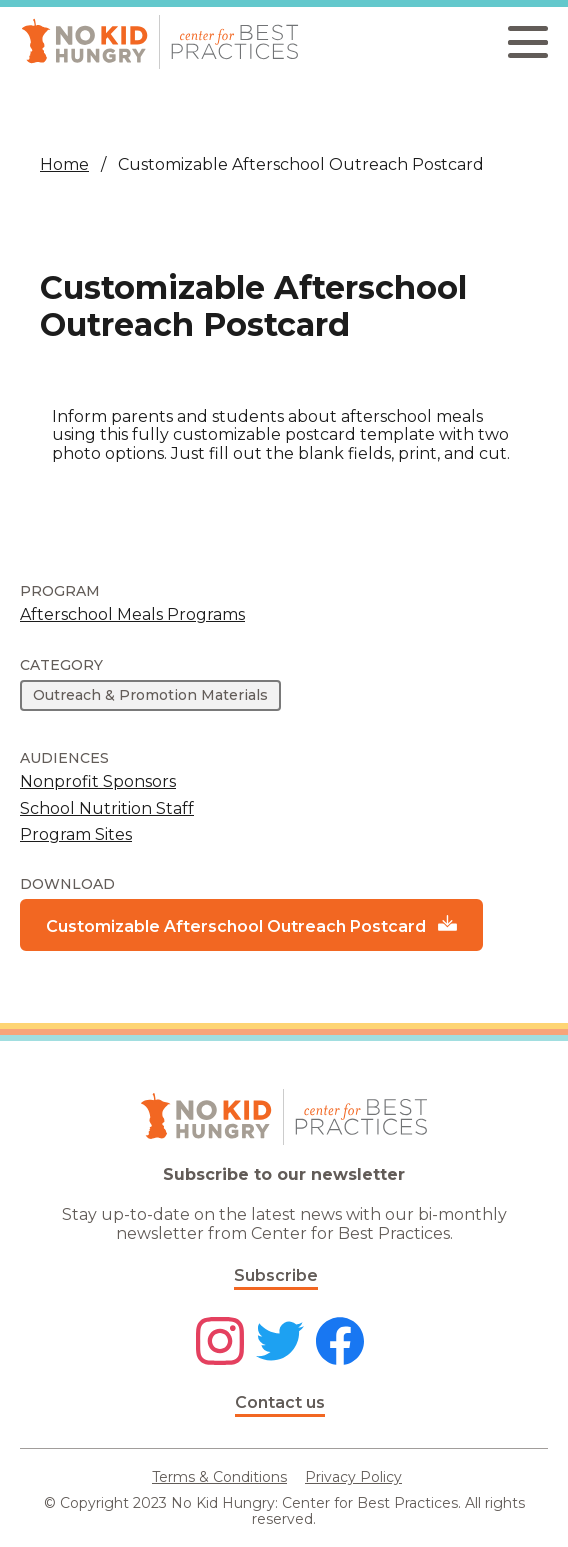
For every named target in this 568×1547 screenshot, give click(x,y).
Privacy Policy (353, 1477)
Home (64, 164)
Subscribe (276, 1275)
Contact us (280, 1402)
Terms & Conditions (219, 1477)
